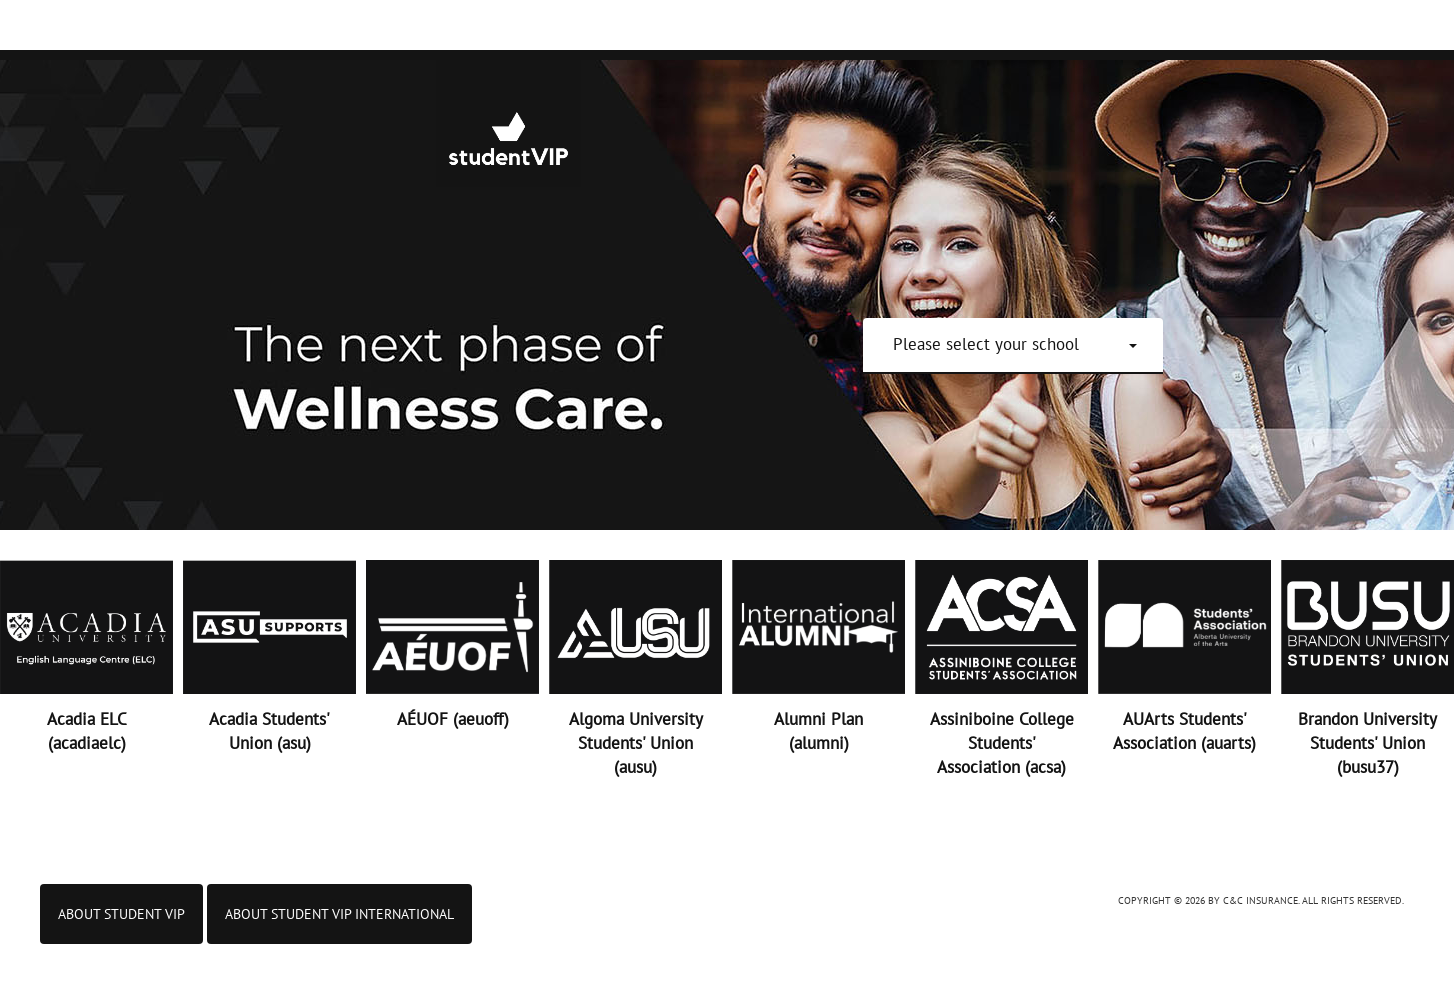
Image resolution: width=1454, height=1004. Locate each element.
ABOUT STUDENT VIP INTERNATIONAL (339, 914)
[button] (1015, 344)
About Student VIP (121, 914)
